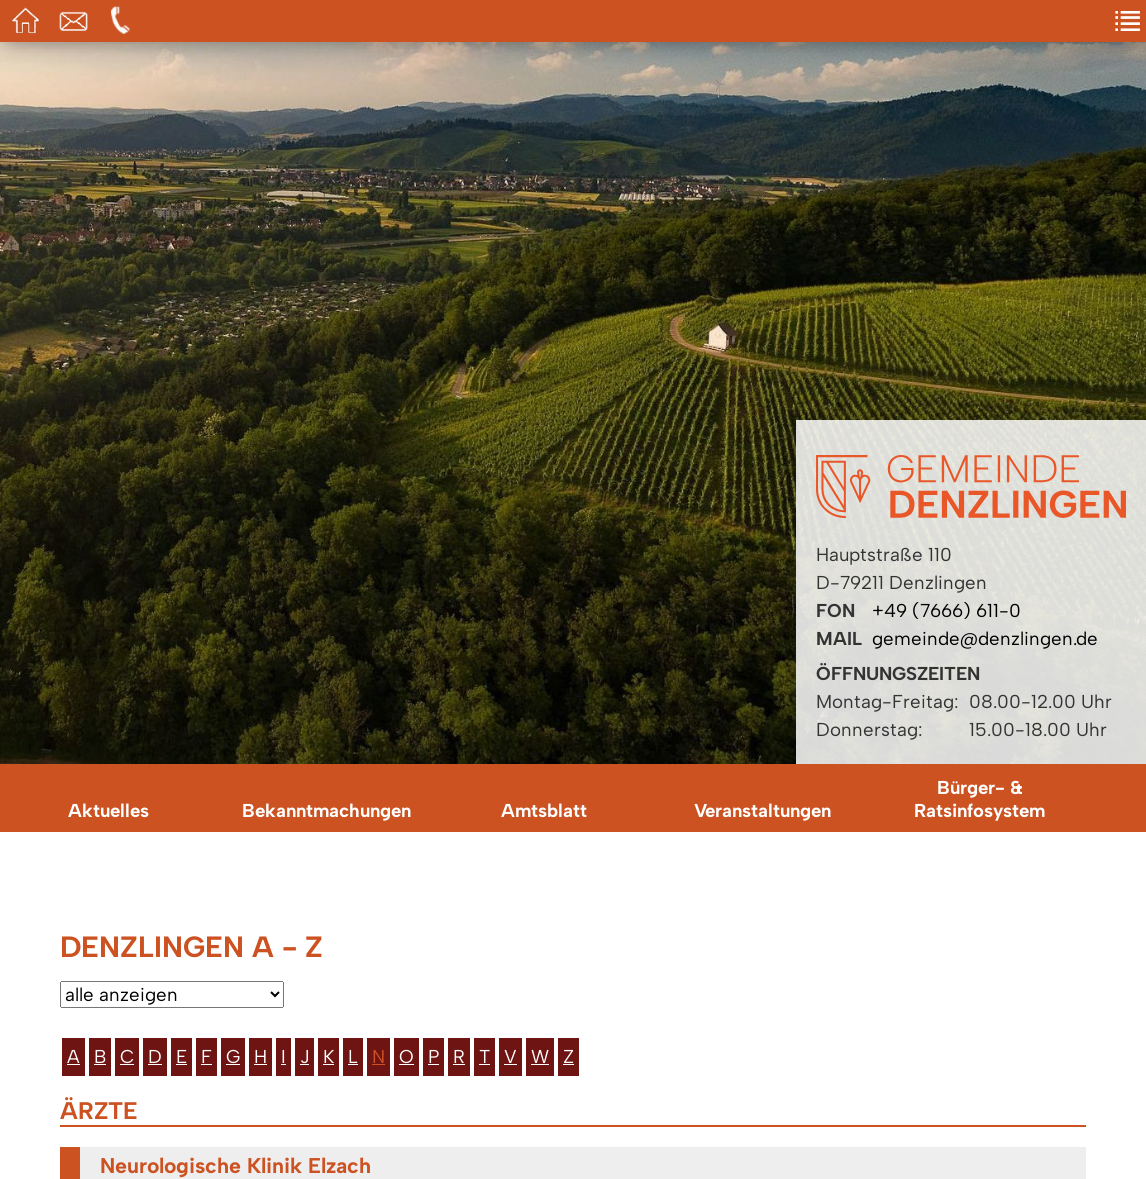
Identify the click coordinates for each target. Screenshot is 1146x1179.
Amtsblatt (544, 810)
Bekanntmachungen (326, 810)
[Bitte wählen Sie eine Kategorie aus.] (172, 994)
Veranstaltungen (762, 810)
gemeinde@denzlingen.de (985, 638)
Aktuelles (108, 810)
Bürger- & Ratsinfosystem (979, 799)
